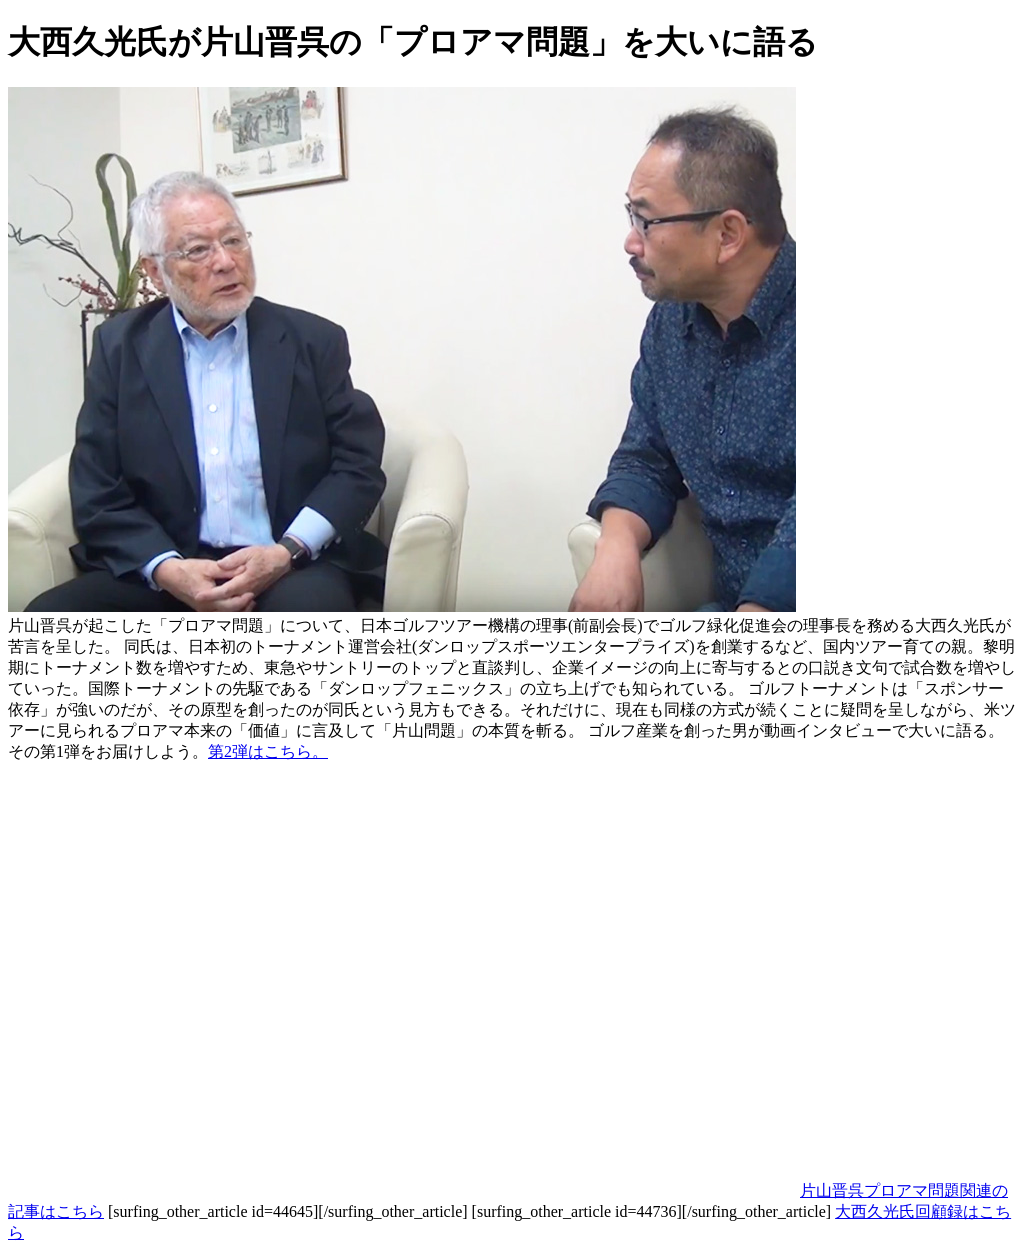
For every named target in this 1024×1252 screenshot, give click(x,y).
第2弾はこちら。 (268, 751)
